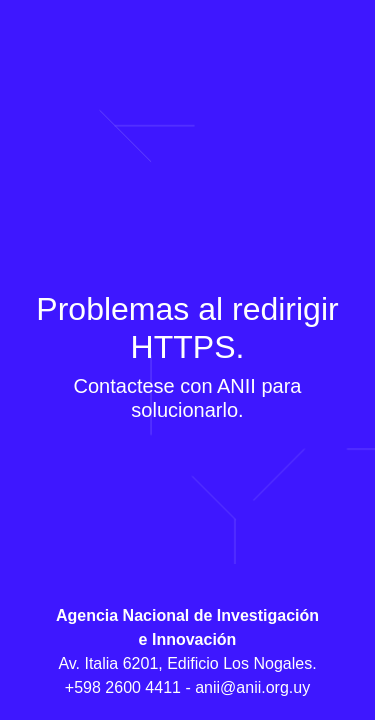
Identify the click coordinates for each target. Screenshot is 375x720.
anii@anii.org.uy (252, 687)
